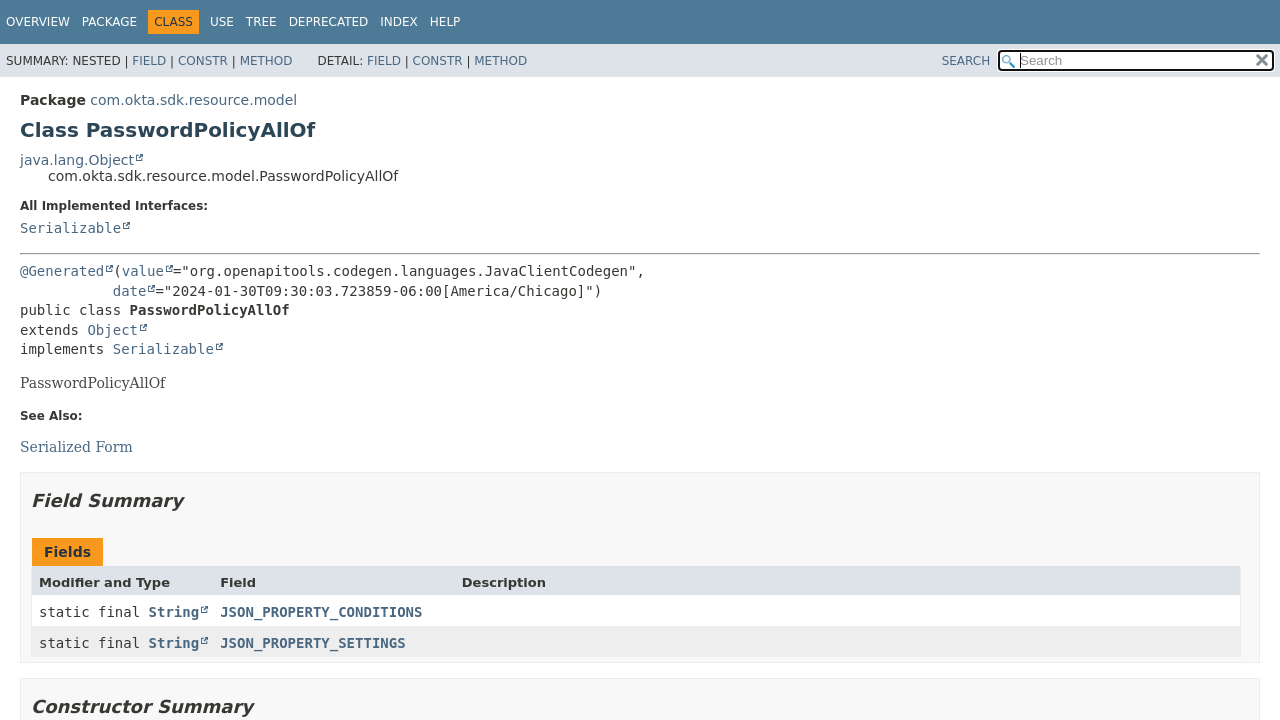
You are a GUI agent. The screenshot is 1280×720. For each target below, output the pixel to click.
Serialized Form (76, 447)
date (130, 291)
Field (149, 61)
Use (222, 22)
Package (109, 22)
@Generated (62, 271)
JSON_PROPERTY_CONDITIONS (321, 612)
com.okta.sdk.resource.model (193, 100)
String (174, 612)
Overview (38, 22)
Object (112, 330)
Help (445, 22)
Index (399, 22)
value (143, 271)
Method (266, 61)
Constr (203, 61)
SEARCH (966, 61)
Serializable (70, 228)
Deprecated (329, 22)
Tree (261, 22)
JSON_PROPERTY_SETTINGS (312, 643)
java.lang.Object (77, 160)
